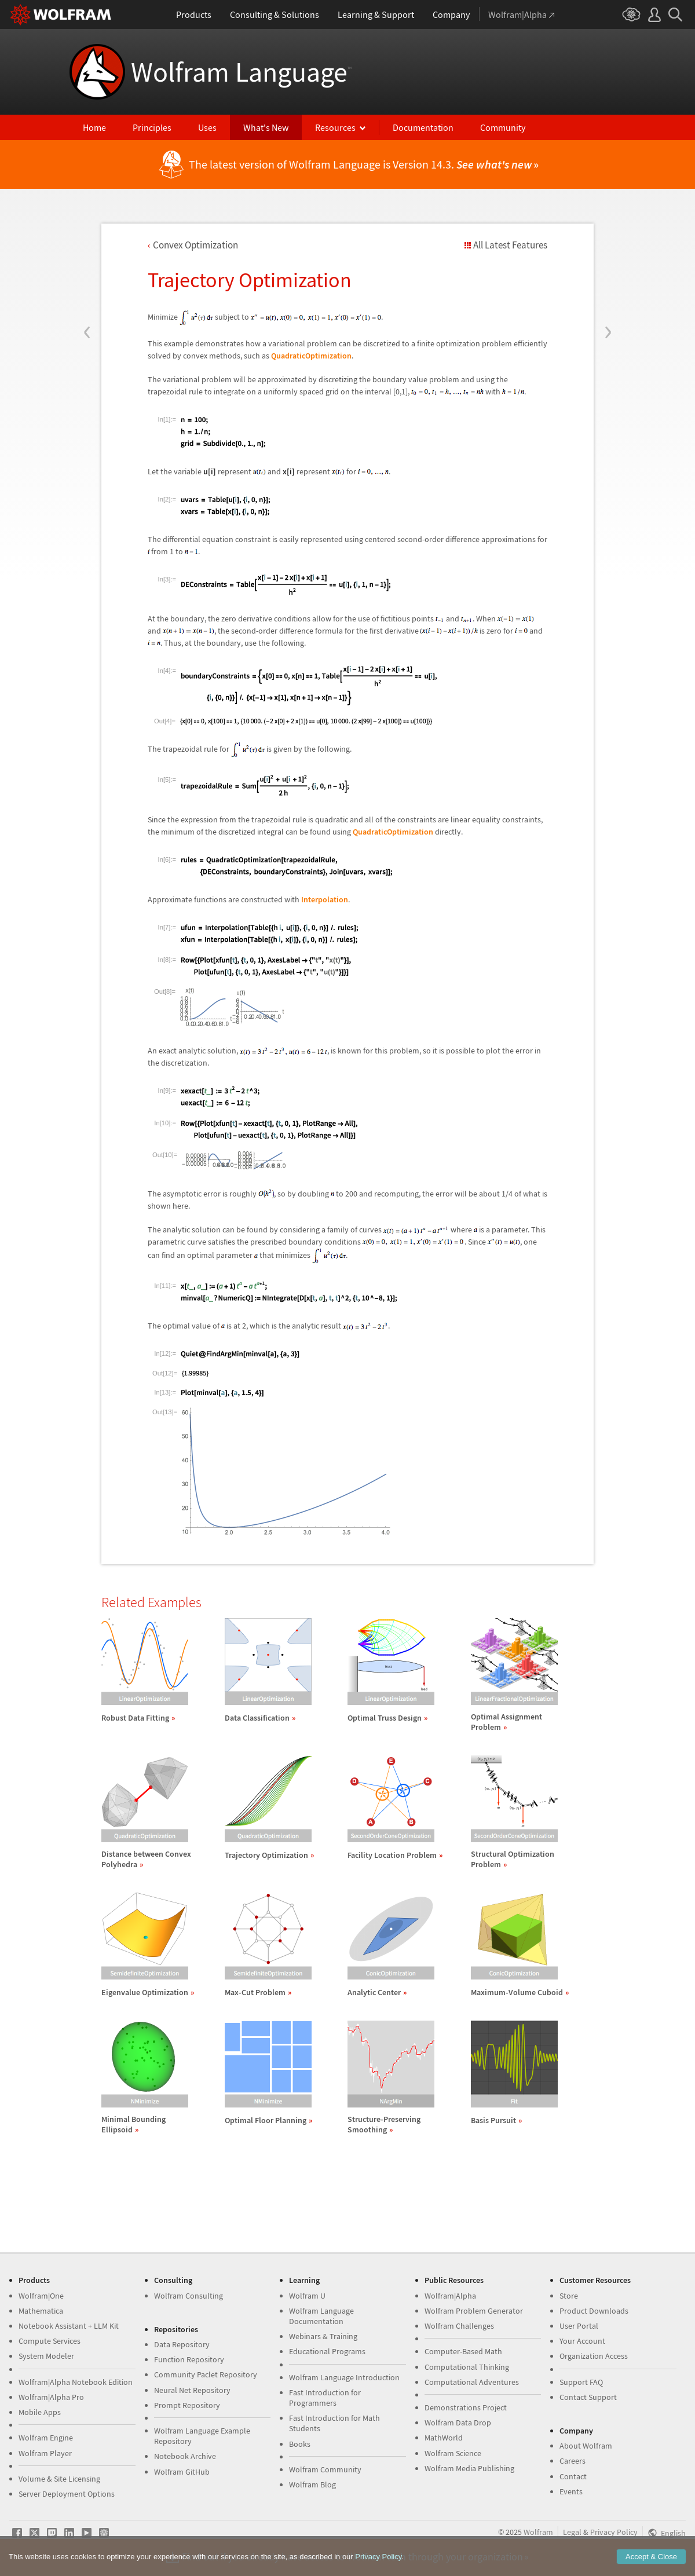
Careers (572, 2461)
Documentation (423, 127)
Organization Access (593, 2356)
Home (94, 127)
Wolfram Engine (46, 2437)
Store (568, 2295)
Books (299, 2444)
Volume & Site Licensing (59, 2478)
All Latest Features (510, 245)
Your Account (582, 2341)
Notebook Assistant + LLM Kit (69, 2326)
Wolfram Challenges (459, 2326)
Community (502, 127)
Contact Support (588, 2397)
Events (571, 2491)
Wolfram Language (241, 71)
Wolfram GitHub (182, 2472)
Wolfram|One (41, 2295)
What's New (265, 127)
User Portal (578, 2326)
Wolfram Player (45, 2453)
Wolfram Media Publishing (469, 2468)
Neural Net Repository (192, 2390)
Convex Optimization (195, 245)
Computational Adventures (472, 2382)
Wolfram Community (325, 2469)
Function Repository (189, 2359)
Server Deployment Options (67, 2494)
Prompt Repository (187, 2405)
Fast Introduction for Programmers (325, 2397)
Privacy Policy (614, 2532)
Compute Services (50, 2341)
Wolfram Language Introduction (344, 2377)
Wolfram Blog (312, 2484)
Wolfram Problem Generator (474, 2311)
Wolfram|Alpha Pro (51, 2397)
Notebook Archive (185, 2456)
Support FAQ (581, 2382)
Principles (152, 127)
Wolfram (538, 2532)
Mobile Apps (40, 2412)
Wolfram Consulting (188, 2295)
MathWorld (444, 2437)
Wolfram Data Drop (458, 2422)
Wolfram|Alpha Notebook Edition (76, 2382)
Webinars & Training (323, 2336)
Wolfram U (307, 2295)
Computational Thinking (467, 2367)
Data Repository (182, 2344)
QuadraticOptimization (311, 355)
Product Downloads (593, 2311)
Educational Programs (327, 2351)
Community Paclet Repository (205, 2374)
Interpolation (324, 899)
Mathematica (41, 2311)
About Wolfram (585, 2445)
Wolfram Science (453, 2453)
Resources (335, 127)
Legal (572, 2532)
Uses (207, 127)
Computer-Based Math (463, 2351)
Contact (573, 2476)
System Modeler (46, 2356)
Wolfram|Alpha (450, 2295)
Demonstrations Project (466, 2407)
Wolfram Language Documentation (321, 2316)
